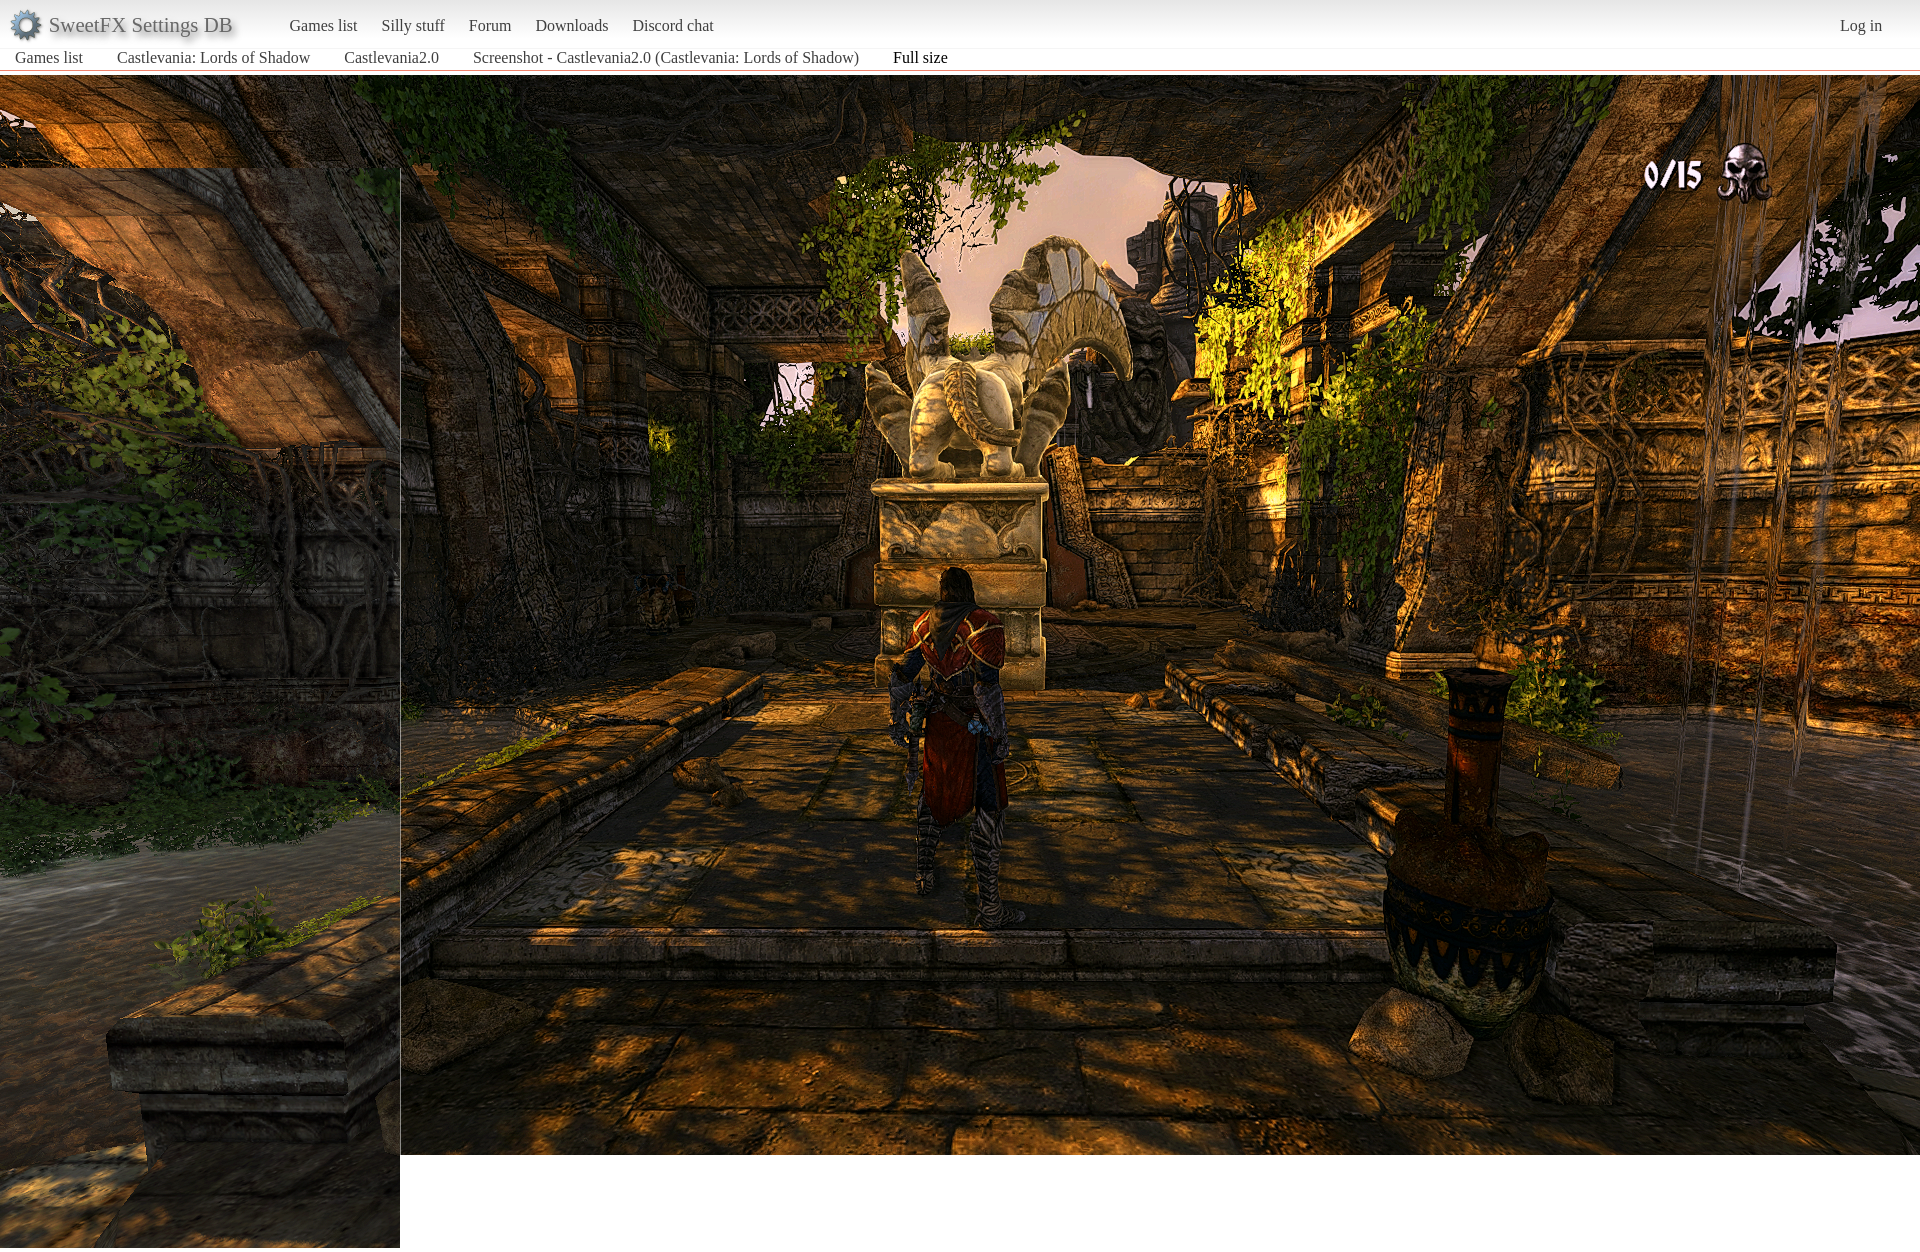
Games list (324, 25)
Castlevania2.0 (391, 57)
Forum (490, 25)
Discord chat (672, 25)
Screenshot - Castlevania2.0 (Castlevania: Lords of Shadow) (666, 57)
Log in (1861, 25)
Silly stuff (413, 25)
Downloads (571, 25)
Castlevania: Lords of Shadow (213, 57)
